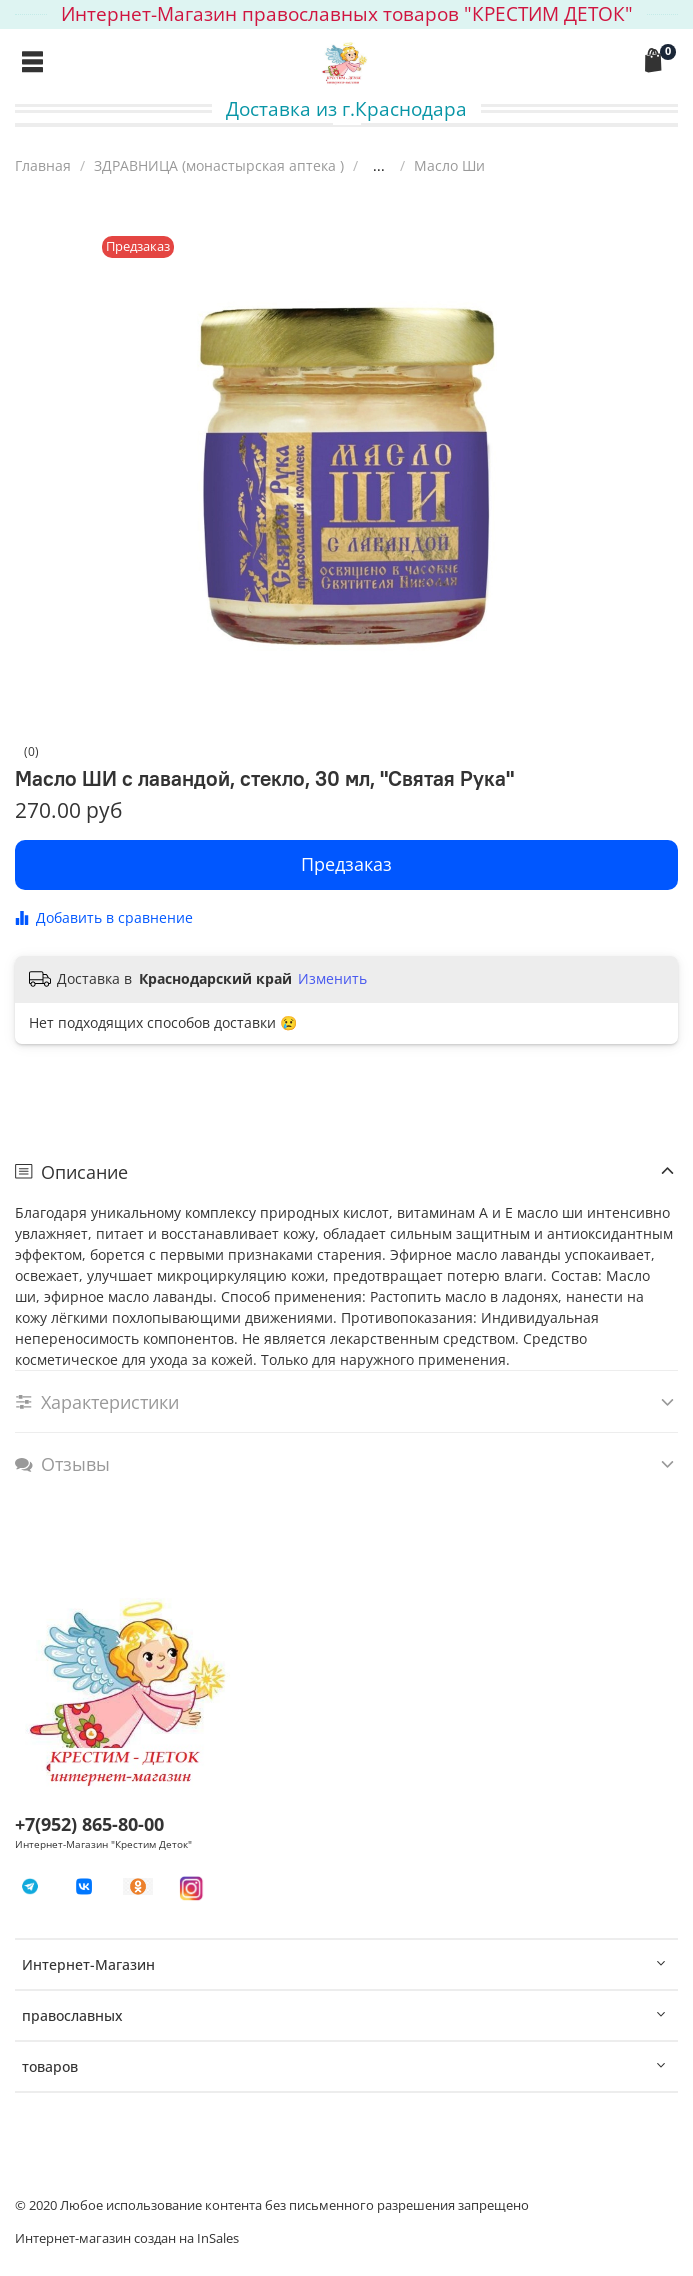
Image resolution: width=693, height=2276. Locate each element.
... (379, 166)
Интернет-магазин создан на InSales (127, 2238)
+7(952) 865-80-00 (89, 1824)
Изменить (332, 979)
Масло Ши (449, 165)
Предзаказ (346, 864)
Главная (43, 165)
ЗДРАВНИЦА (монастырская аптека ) (219, 165)
